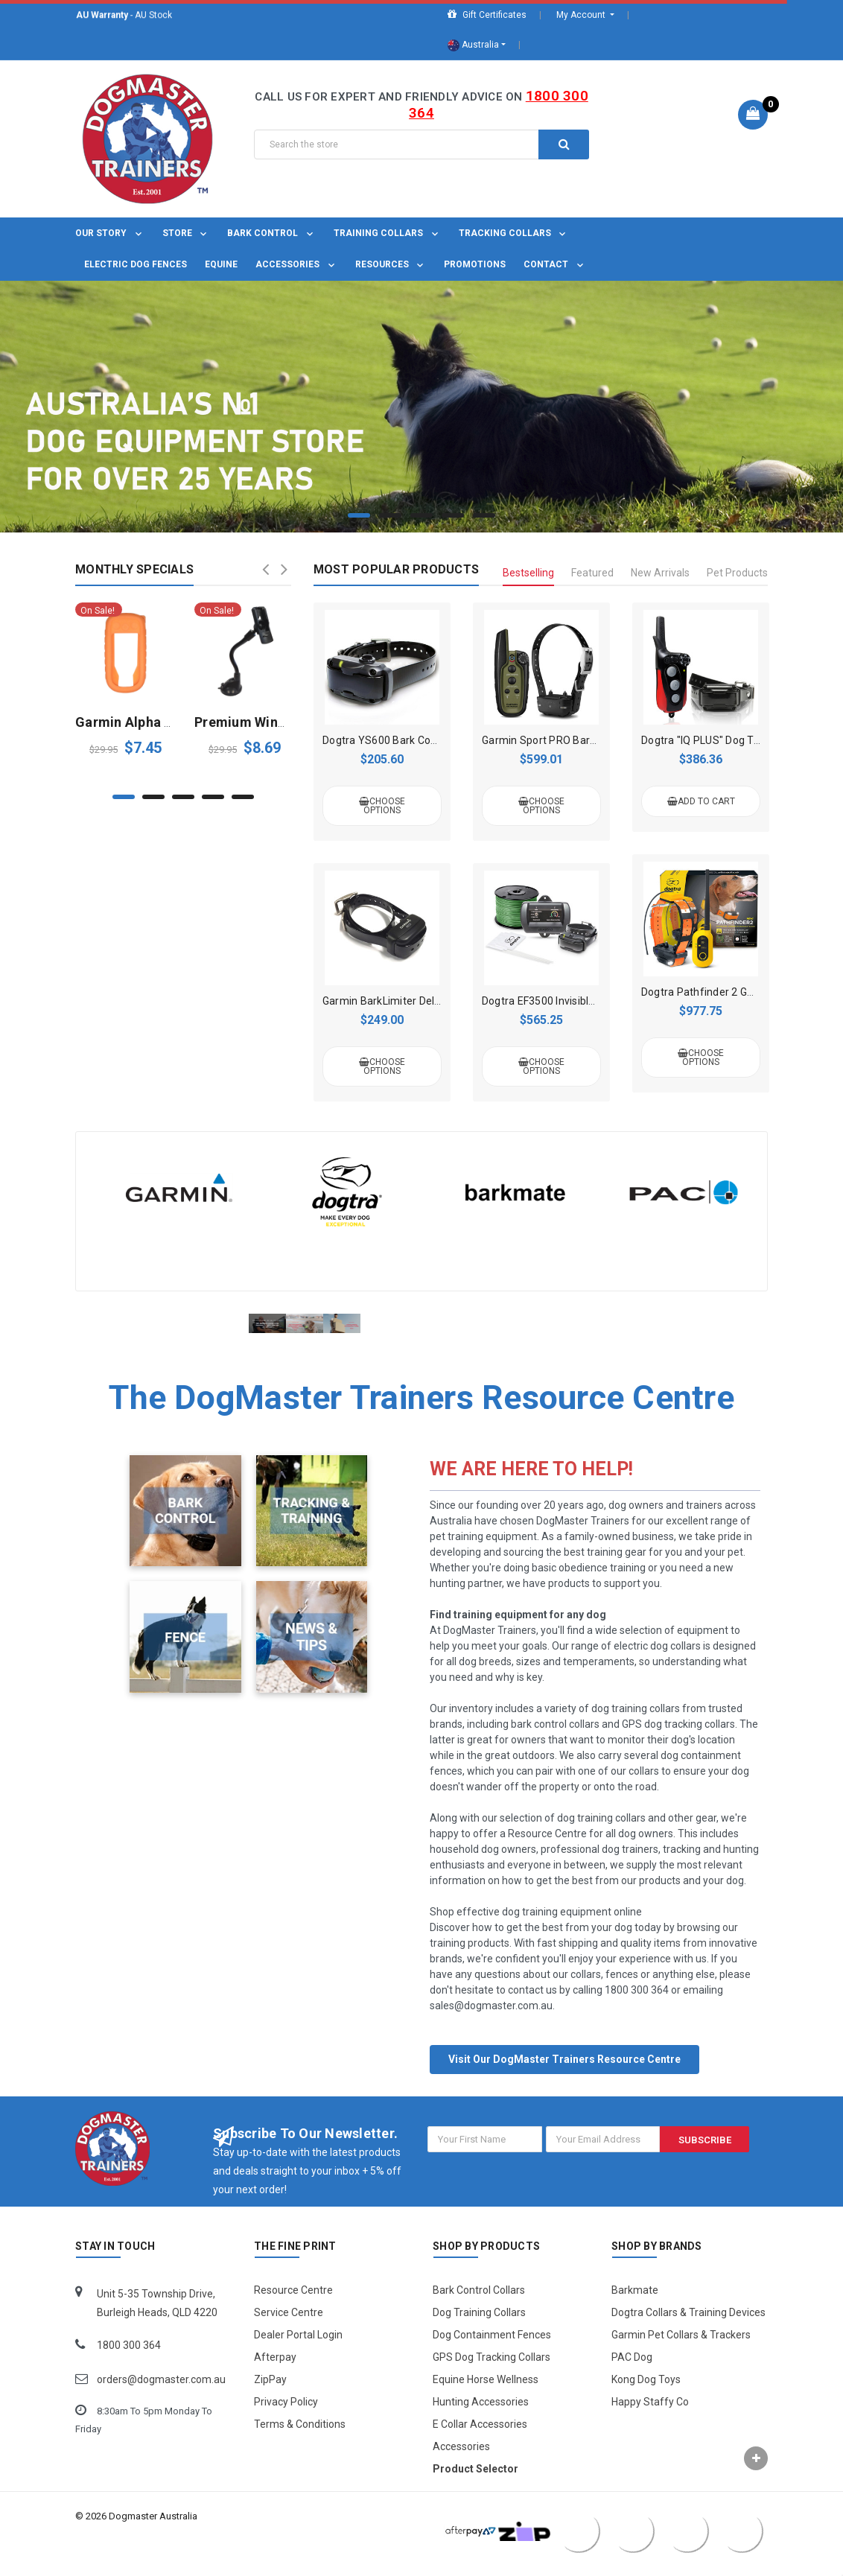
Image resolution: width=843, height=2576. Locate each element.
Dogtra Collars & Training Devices (688, 2331)
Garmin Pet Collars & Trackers (681, 2353)
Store (186, 233)
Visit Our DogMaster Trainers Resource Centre (564, 2078)
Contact (555, 264)
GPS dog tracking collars (678, 1743)
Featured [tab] (592, 573)
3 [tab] (421, 515)
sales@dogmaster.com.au (491, 2024)
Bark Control (271, 233)
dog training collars (635, 1727)
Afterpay (275, 2376)
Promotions (475, 264)
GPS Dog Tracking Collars (491, 2376)
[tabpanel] (421, 406)
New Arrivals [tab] (660, 573)
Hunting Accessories (481, 2420)
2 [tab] (390, 515)
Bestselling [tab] (528, 573)
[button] (564, 2071)
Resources (391, 264)
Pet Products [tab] (737, 573)
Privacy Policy (286, 2420)
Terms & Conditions (300, 2443)
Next (284, 569)
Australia (473, 45)
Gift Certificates (487, 14)
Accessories (296, 264)
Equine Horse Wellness (485, 2398)
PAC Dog (631, 2376)
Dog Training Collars (479, 2331)
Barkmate (634, 2309)
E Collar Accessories (480, 2443)
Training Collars (387, 233)
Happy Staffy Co (650, 2420)
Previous (265, 569)
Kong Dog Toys (646, 2398)
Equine (221, 264)
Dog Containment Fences (492, 2353)
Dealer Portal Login (298, 2353)
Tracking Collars (514, 233)
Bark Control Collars (479, 2309)
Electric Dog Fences (135, 264)
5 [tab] (484, 515)
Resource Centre (293, 2309)
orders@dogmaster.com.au (161, 2398)
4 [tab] (453, 515)
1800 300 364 (637, 2008)
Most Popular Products (396, 569)
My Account (582, 15)
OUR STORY (109, 233)
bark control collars (555, 1743)
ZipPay (270, 2398)
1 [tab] (359, 515)
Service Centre (288, 2331)
